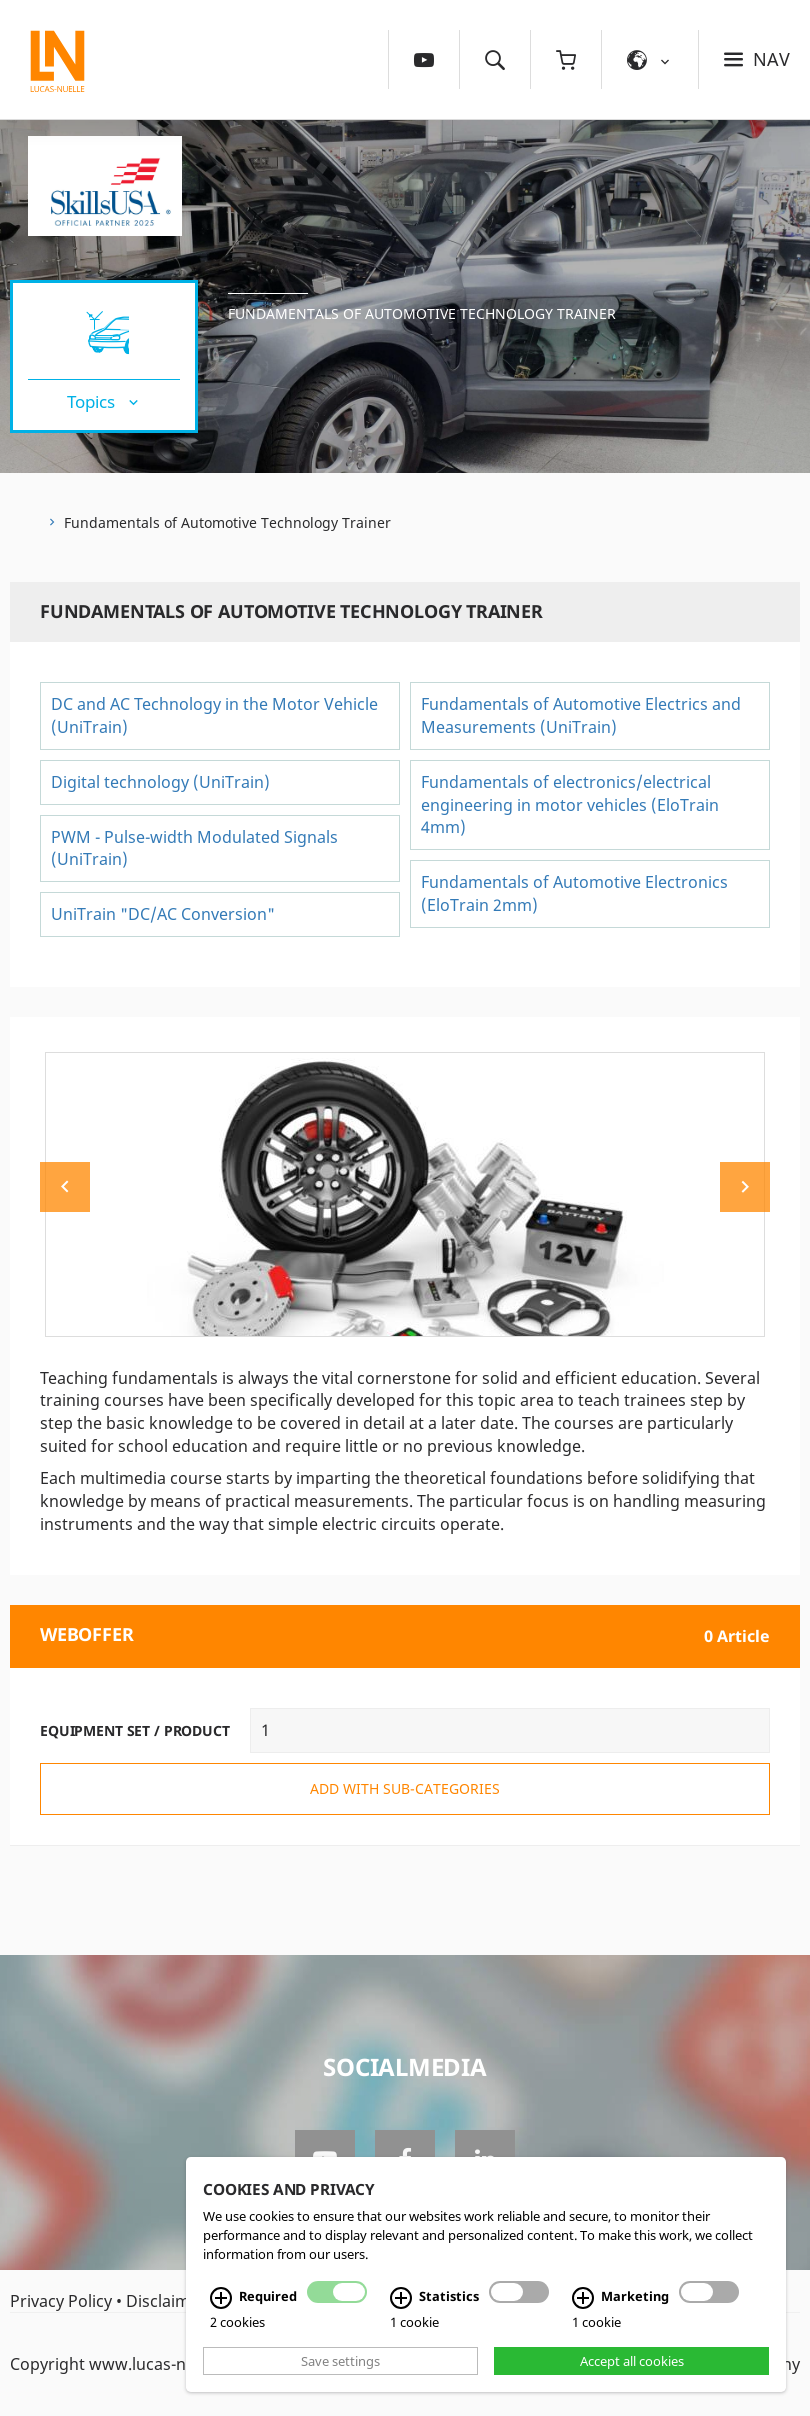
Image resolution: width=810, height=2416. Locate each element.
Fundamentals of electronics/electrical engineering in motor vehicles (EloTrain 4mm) (570, 805)
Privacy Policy (61, 2301)
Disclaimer (166, 2301)
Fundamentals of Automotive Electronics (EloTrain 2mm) (574, 893)
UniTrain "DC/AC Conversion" (163, 914)
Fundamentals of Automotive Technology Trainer (422, 313)
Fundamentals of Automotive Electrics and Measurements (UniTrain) (581, 715)
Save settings (340, 2361)
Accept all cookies (632, 2361)
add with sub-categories (405, 1788)
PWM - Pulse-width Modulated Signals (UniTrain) (194, 848)
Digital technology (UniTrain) (160, 782)
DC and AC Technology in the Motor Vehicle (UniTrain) (214, 715)
